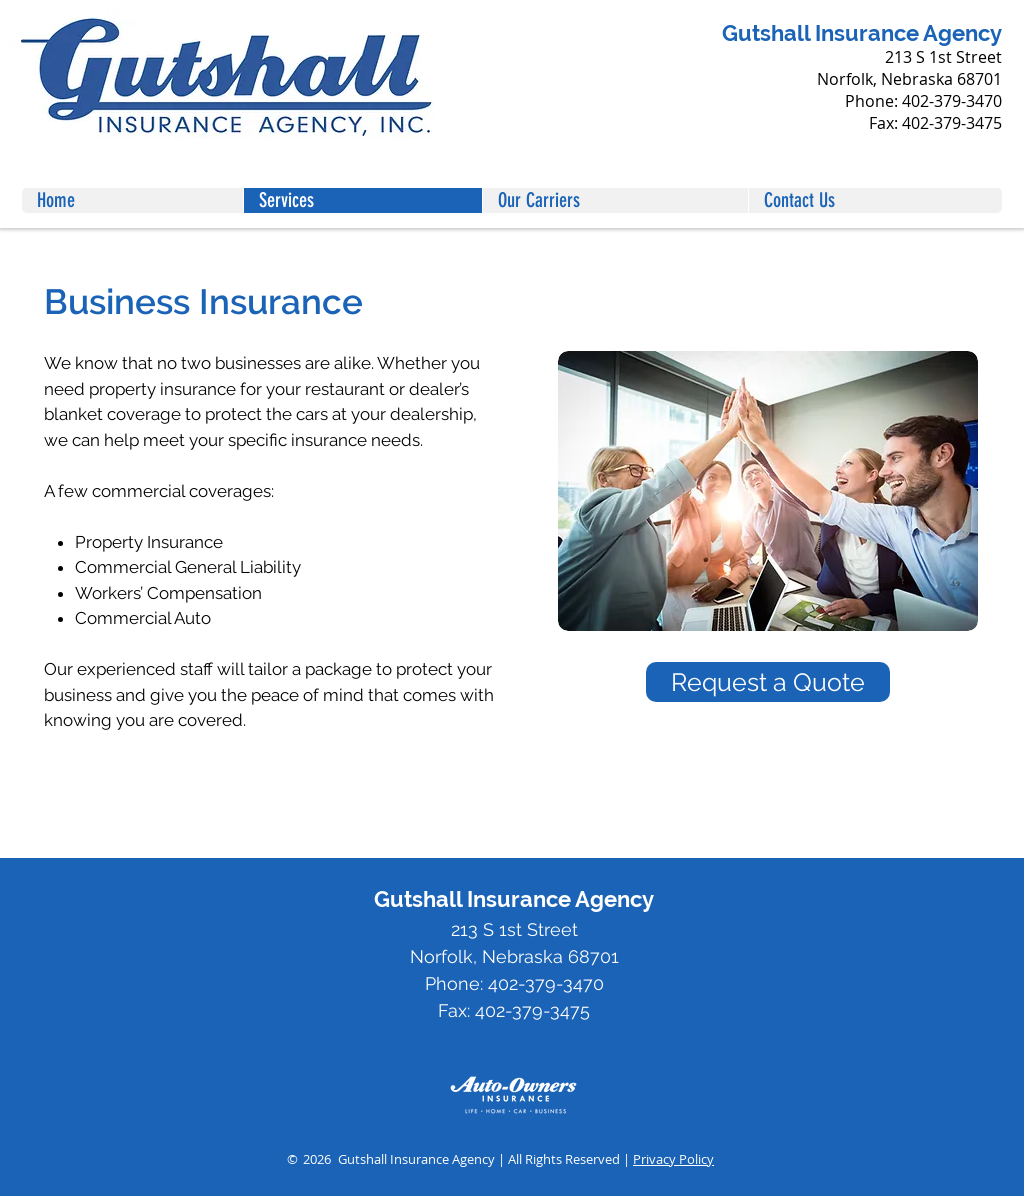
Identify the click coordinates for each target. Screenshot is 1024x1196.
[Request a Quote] (768, 682)
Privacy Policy (673, 1159)
